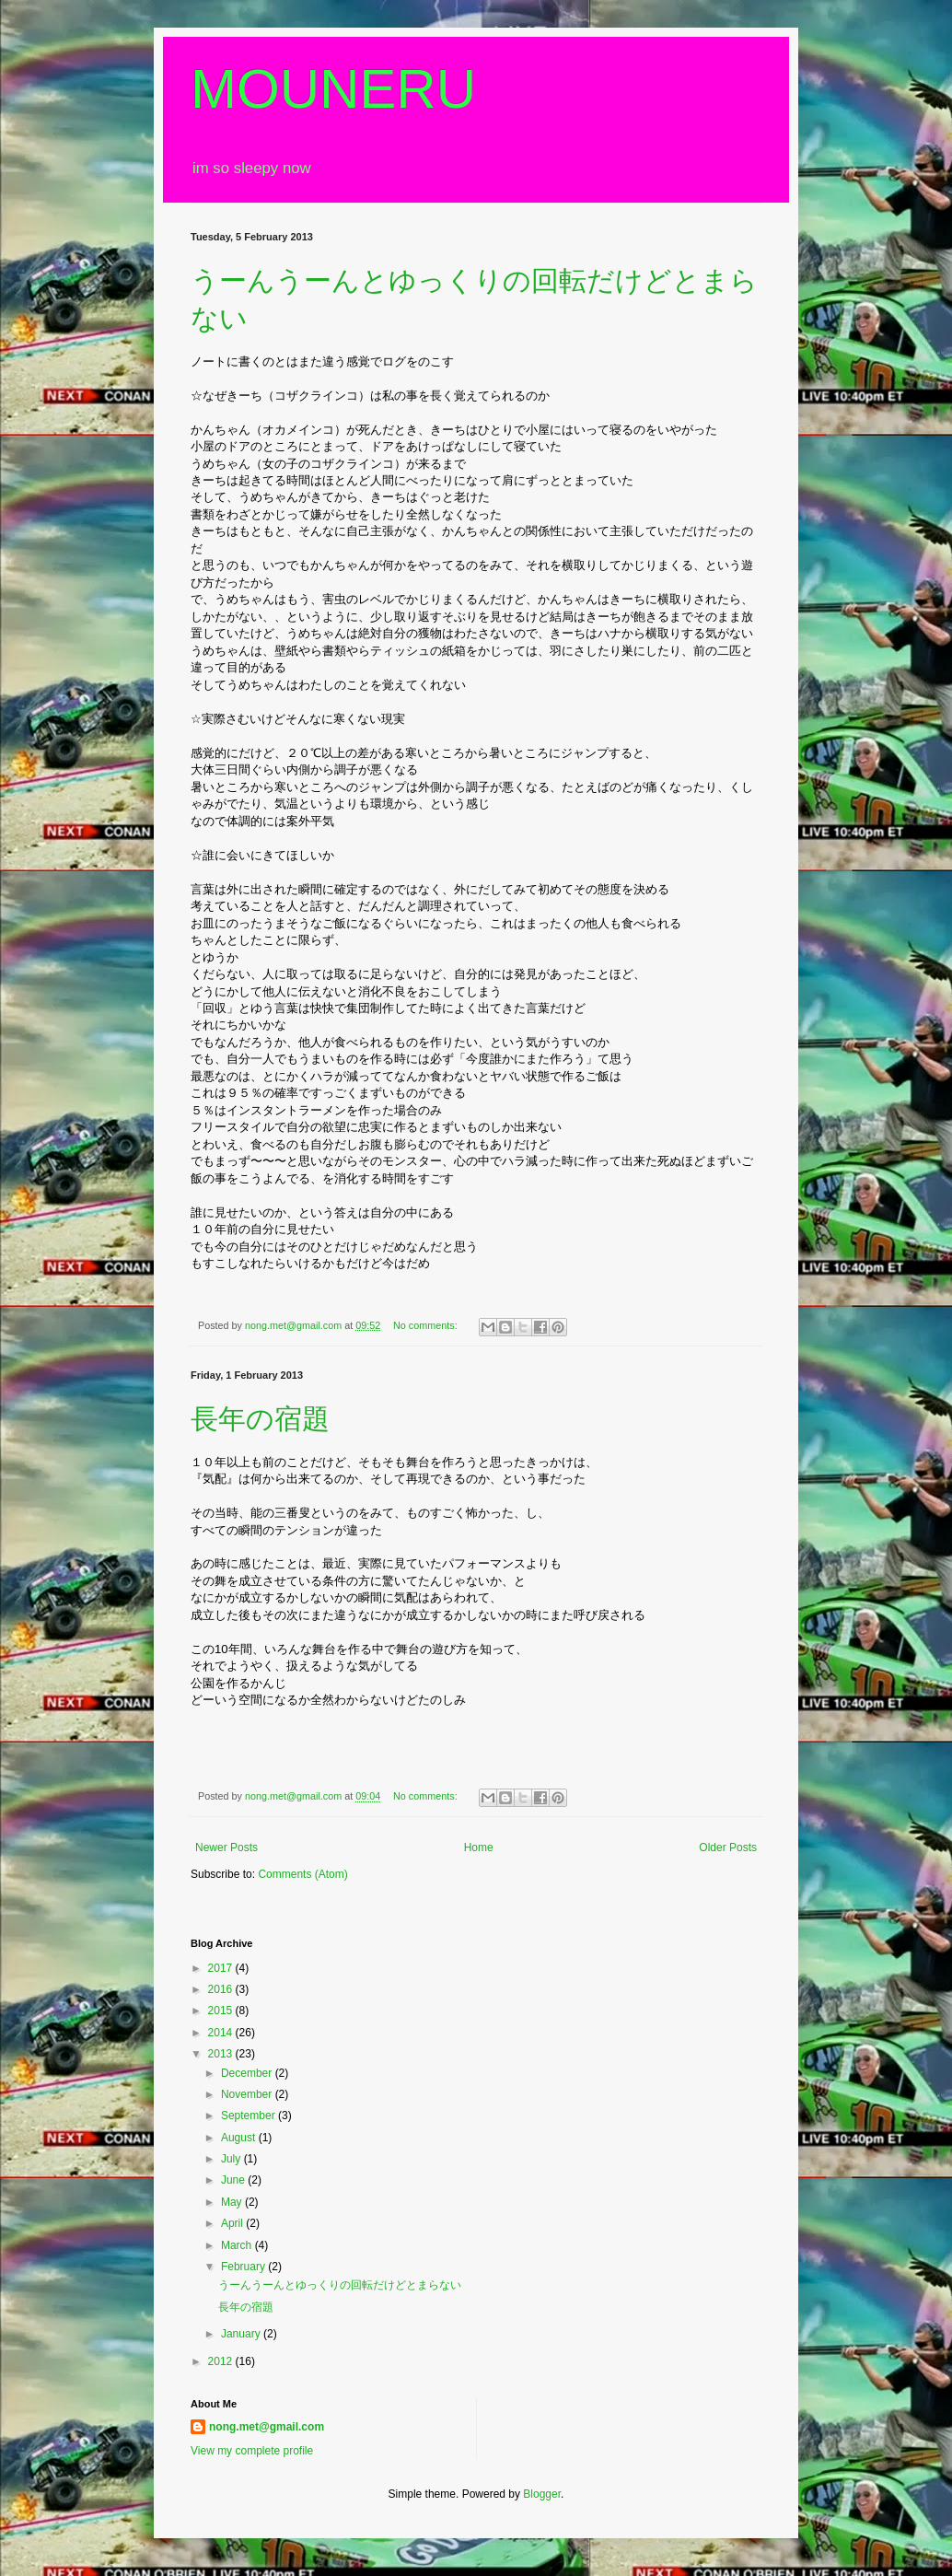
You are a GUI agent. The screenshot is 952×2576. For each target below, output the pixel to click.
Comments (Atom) (302, 1874)
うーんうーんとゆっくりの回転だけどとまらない (339, 2285)
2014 (222, 2032)
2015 (222, 2010)
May (233, 2202)
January (242, 2333)
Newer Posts (226, 1847)
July (232, 2158)
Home (478, 1847)
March (238, 2245)
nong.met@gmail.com (266, 2426)
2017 (222, 1968)
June (234, 2180)
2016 (222, 1989)
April (233, 2223)
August (240, 2137)
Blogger (542, 2494)
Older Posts (728, 1847)
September (249, 2115)
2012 (222, 2361)
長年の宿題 (260, 1419)
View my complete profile (252, 2450)
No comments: (426, 1325)
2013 (222, 2053)
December (248, 2073)
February (244, 2266)
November (248, 2094)
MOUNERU (333, 89)
